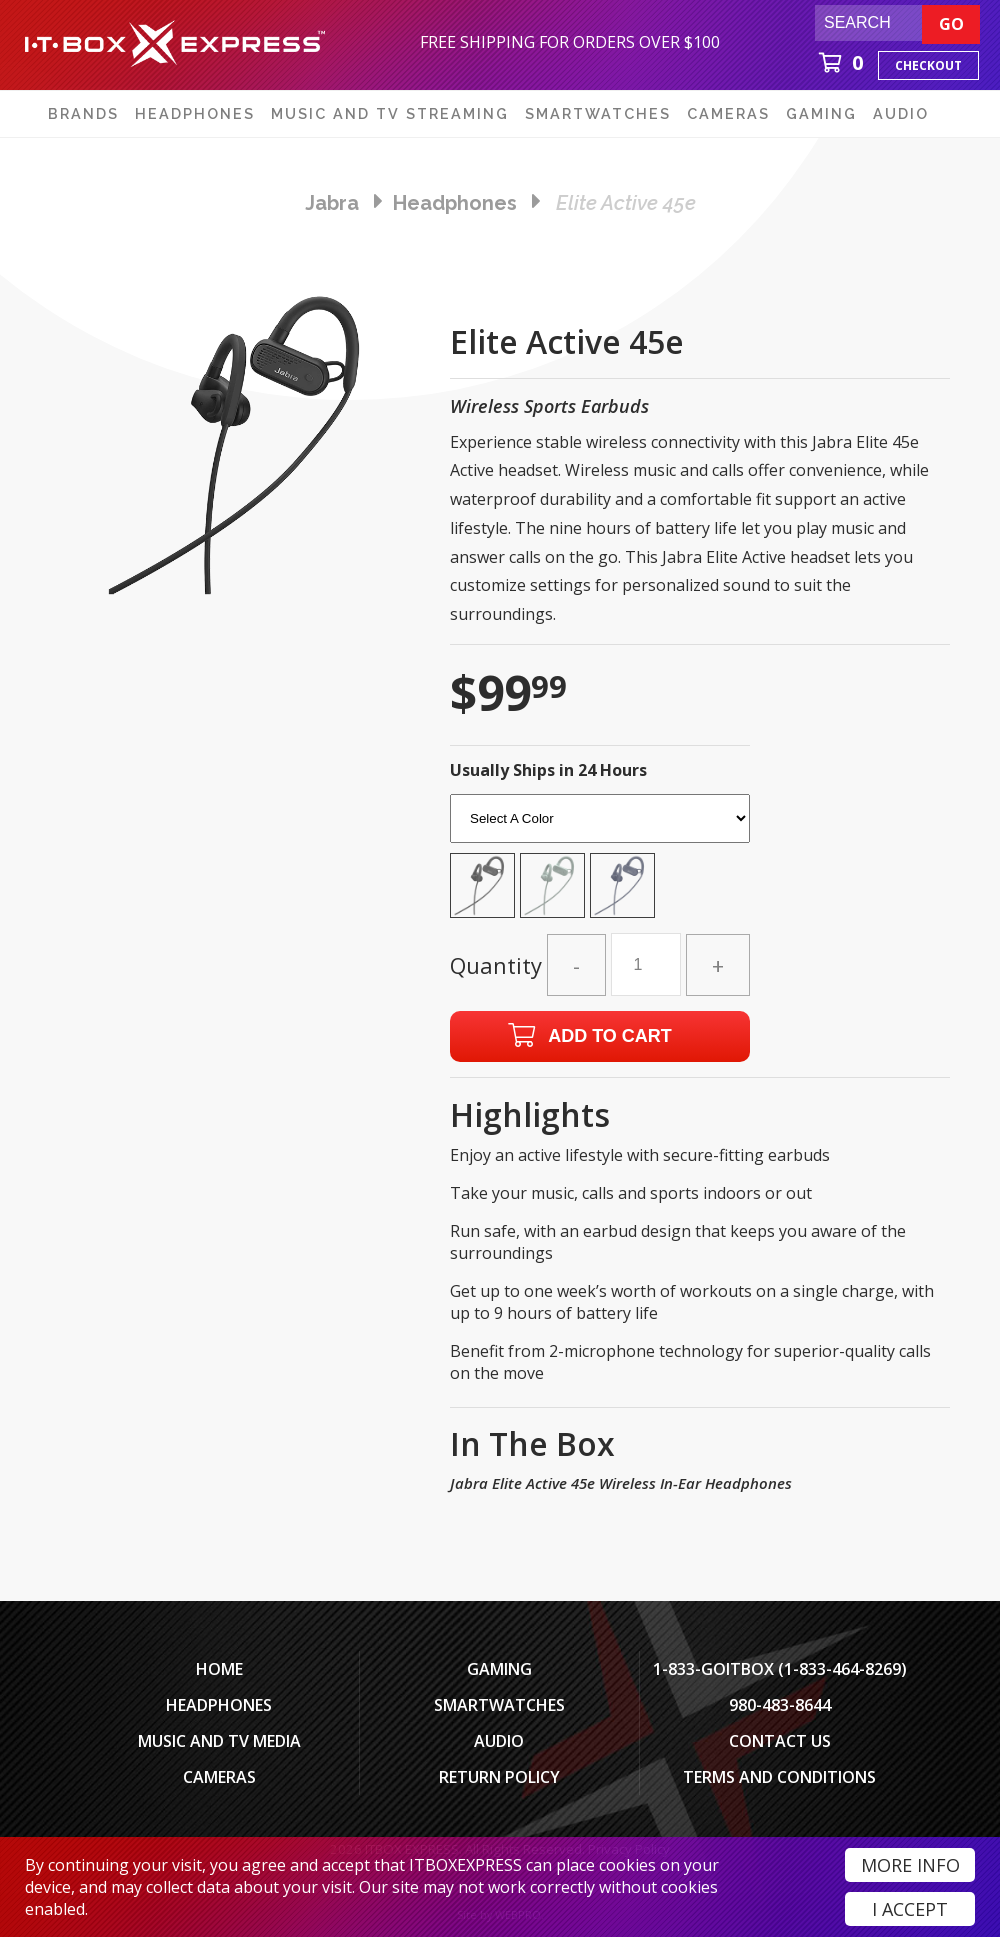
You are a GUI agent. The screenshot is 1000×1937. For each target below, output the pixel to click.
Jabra (332, 203)
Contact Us (780, 1741)
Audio (499, 1741)
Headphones (219, 1705)
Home (219, 1669)
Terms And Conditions (779, 1777)
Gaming (499, 1669)
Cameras (219, 1777)
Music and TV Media (219, 1741)
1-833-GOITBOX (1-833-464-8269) (780, 1669)
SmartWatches (499, 1705)
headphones (455, 203)
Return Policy (499, 1777)
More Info (910, 1865)
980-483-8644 (780, 1705)
